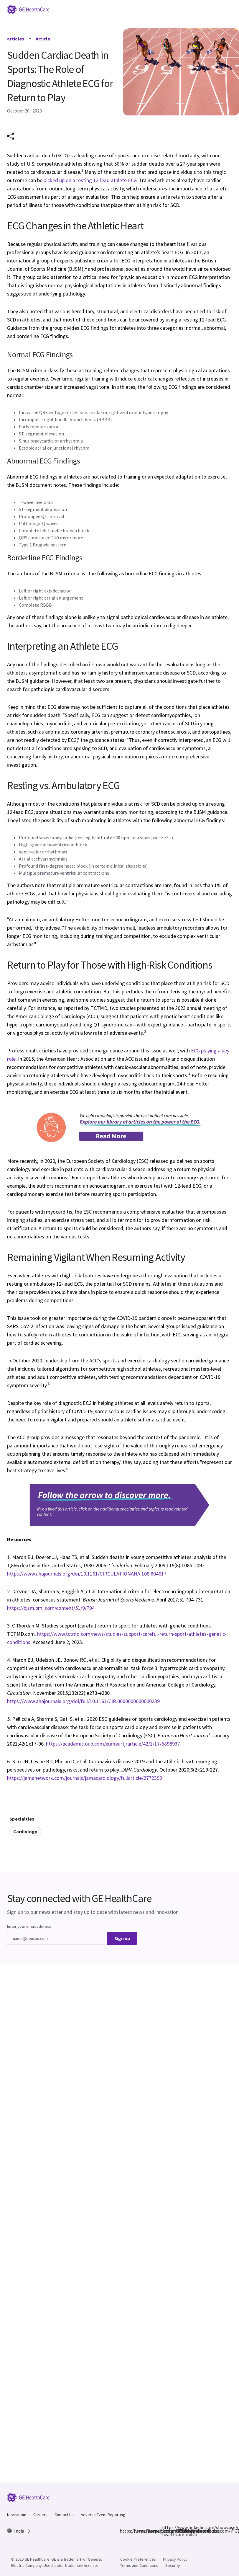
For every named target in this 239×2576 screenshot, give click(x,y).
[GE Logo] (28, 9)
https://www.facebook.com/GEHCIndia (123, 2531)
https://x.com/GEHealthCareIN (151, 2531)
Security (172, 2565)
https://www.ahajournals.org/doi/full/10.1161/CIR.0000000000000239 (83, 1701)
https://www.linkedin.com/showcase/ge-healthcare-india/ (165, 2530)
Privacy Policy (175, 2559)
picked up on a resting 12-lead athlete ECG (90, 180)
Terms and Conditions (139, 2565)
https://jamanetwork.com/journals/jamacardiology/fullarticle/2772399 (84, 1778)
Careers (40, 2514)
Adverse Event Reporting (103, 2514)
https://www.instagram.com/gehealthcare (137, 2531)
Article (43, 39)
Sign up (122, 1938)
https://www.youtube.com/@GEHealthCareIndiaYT (179, 2531)
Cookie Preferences (138, 2559)
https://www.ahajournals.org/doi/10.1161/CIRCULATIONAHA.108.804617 (87, 1573)
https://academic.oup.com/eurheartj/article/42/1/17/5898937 (113, 1743)
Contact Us (64, 2514)
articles (15, 39)
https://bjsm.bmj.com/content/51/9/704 (51, 1607)
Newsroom (16, 2514)
